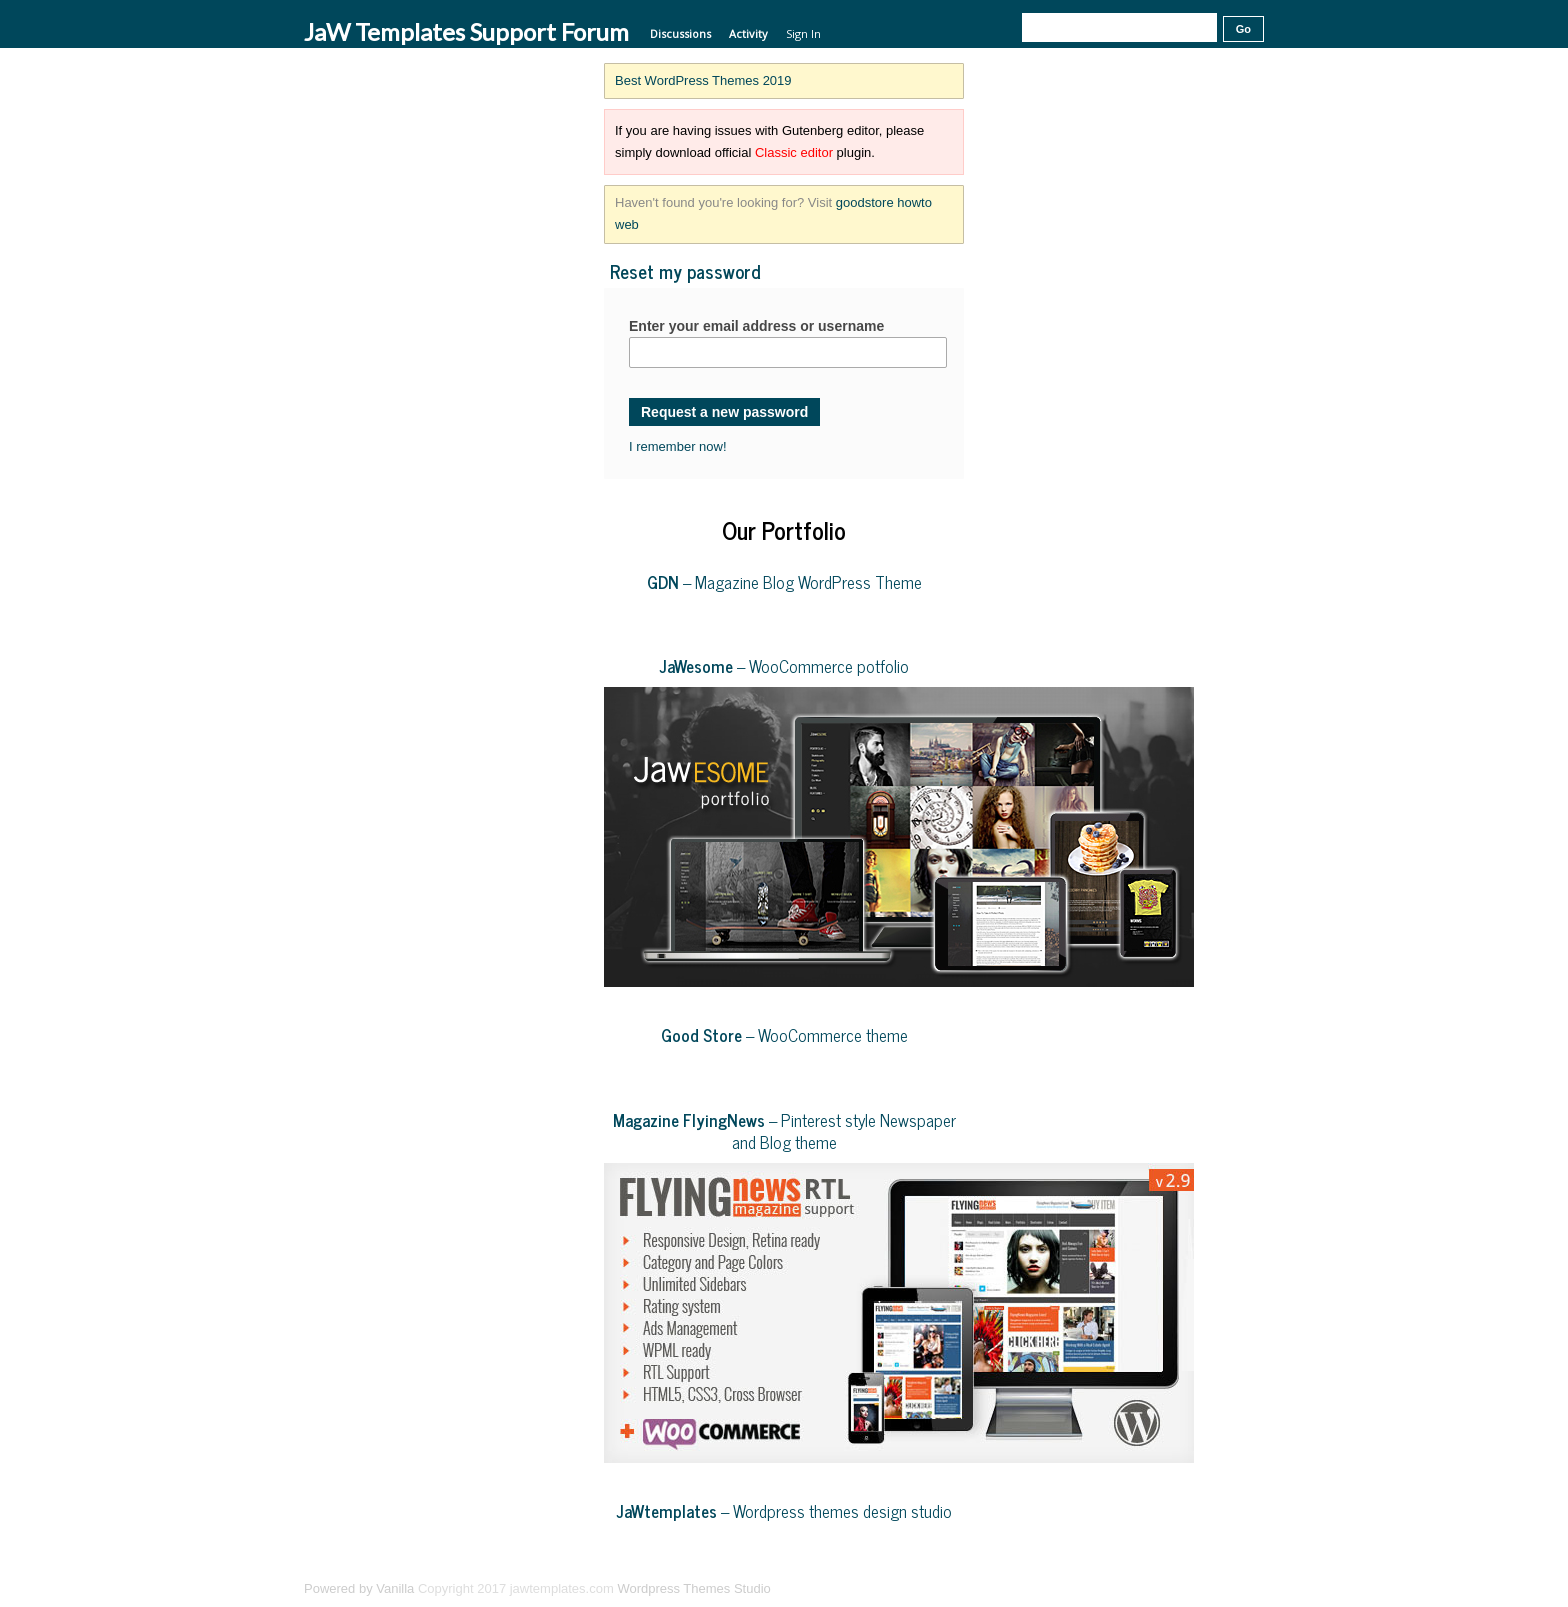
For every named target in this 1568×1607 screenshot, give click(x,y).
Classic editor (794, 152)
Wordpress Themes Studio (693, 1588)
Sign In (803, 33)
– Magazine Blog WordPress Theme (784, 582)
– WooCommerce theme (784, 1035)
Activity (748, 33)
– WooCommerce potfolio (784, 666)
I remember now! (678, 446)
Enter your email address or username (756, 326)
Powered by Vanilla (359, 1588)
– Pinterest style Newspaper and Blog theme (784, 1131)
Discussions (680, 33)
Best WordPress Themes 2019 (703, 80)
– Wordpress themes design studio (784, 1511)
